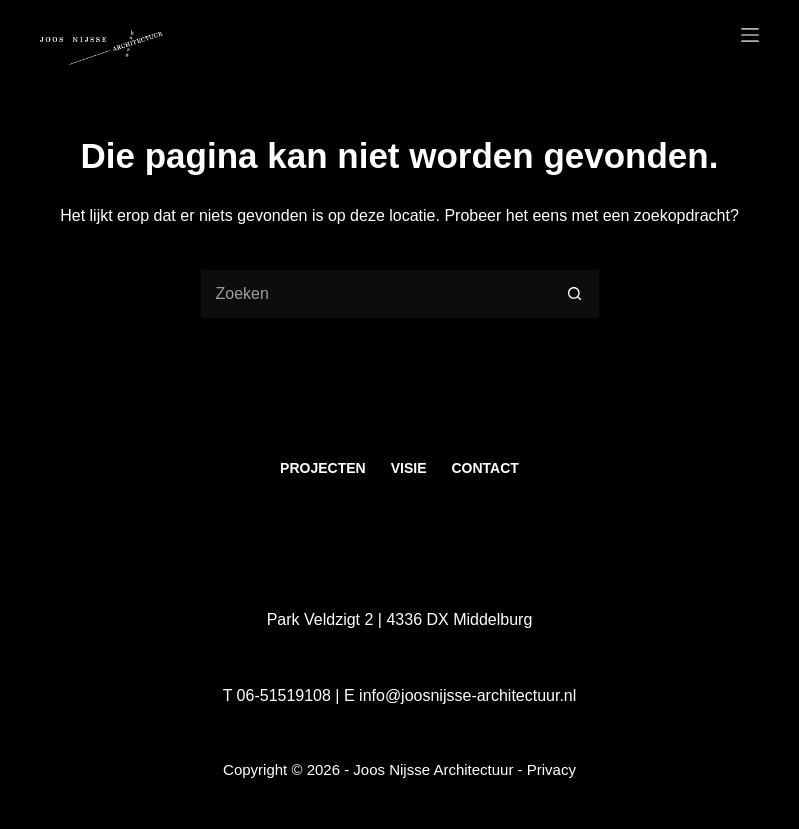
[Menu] (750, 35)
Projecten (323, 468)
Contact (484, 468)
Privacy (551, 769)
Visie (409, 468)
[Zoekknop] (575, 294)
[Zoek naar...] (375, 294)
